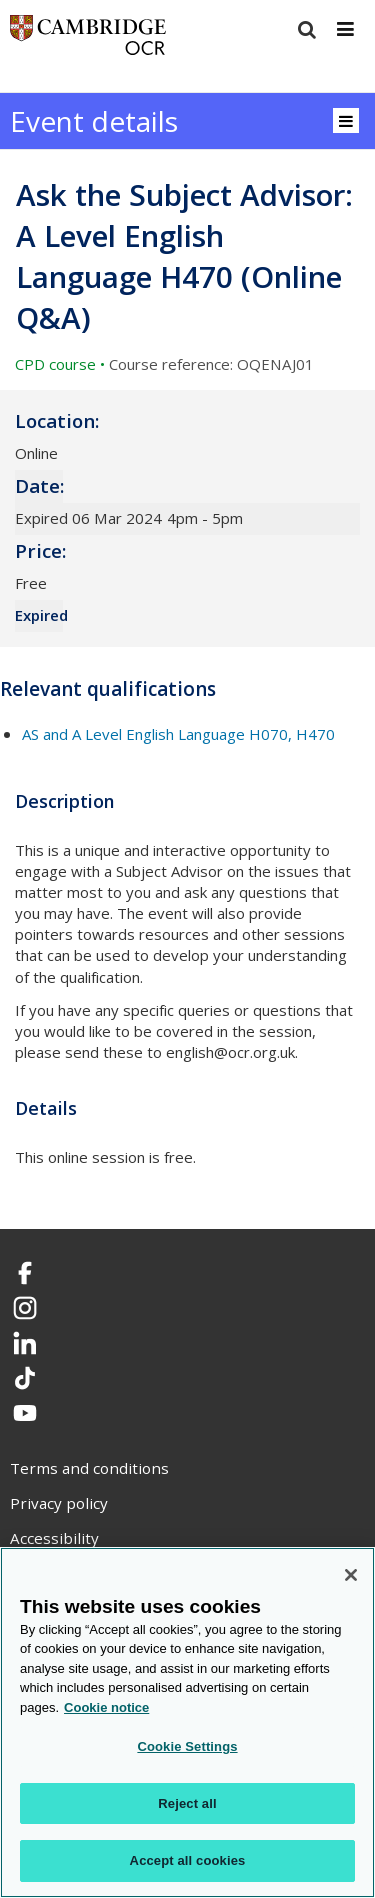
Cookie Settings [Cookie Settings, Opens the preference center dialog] (187, 1746)
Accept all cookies (188, 1860)
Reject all (187, 1803)
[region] (187, 1722)
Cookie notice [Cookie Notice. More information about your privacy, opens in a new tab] (106, 1707)
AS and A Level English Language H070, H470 (178, 734)
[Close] (351, 1575)
